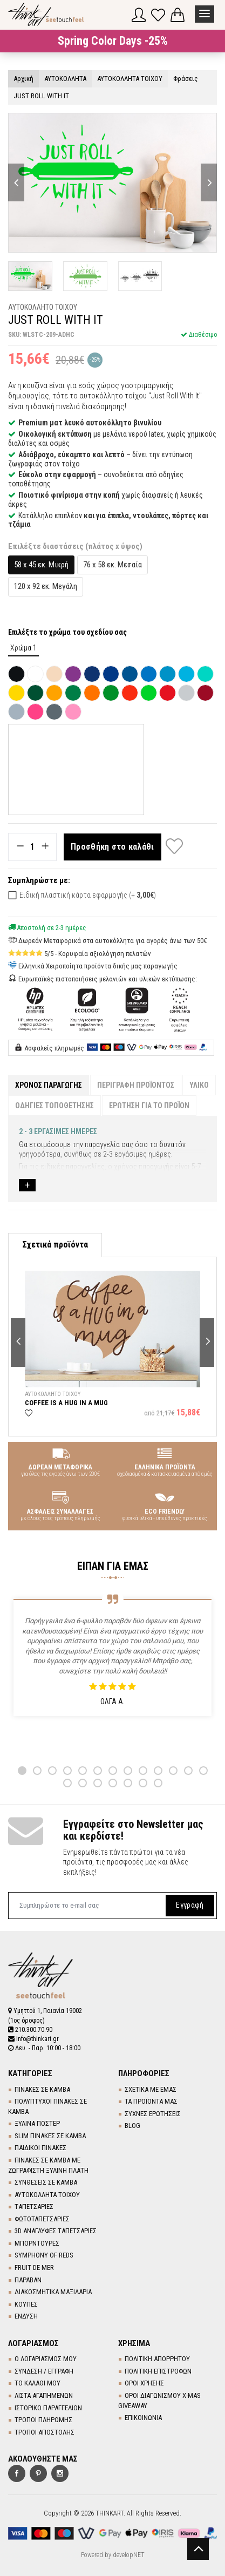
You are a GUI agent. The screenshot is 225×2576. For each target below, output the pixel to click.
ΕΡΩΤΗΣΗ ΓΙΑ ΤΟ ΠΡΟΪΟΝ (149, 1105)
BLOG (132, 2125)
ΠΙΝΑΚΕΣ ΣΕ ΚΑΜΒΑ (42, 2089)
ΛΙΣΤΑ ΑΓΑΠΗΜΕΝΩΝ (44, 2395)
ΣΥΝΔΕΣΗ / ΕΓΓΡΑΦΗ (44, 2371)
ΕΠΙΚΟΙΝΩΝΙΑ (143, 2418)
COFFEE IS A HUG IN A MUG (66, 1403)
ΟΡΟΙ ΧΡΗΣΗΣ (144, 2383)
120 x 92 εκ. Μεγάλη (45, 586)
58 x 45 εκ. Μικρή (41, 565)
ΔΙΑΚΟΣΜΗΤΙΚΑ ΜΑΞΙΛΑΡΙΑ (53, 2292)
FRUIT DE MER (34, 2267)
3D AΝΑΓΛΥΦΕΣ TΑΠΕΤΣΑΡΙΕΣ (56, 2231)
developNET (129, 2555)
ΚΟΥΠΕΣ (26, 2304)
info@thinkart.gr (33, 2039)
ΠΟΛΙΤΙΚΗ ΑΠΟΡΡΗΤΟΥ (157, 2359)
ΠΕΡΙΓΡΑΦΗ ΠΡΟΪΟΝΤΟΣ (135, 1085)
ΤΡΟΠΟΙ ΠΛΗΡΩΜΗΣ (43, 2420)
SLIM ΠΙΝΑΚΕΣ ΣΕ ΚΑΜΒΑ (50, 2136)
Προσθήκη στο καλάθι (112, 847)
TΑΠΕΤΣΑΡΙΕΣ (34, 2206)
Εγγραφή (189, 1905)
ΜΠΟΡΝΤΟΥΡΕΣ (37, 2243)
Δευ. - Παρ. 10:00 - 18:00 (44, 2048)
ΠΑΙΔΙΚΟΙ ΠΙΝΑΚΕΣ (40, 2148)
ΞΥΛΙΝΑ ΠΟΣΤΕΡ (37, 2123)
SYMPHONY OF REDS (44, 2255)
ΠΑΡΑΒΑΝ (28, 2280)
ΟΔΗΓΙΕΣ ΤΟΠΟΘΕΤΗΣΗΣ (54, 1105)
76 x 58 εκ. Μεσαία (112, 565)
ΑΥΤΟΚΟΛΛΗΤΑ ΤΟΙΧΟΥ (47, 2195)
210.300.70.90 (30, 2029)
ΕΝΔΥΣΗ (26, 2316)
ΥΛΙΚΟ (199, 1085)
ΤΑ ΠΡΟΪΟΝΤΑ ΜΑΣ (151, 2101)
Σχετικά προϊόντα (55, 1244)
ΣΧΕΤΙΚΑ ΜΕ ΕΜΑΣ (150, 2089)
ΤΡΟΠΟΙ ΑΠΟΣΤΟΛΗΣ (44, 2432)
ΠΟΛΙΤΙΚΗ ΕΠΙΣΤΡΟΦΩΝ (158, 2371)
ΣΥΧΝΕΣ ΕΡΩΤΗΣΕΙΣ (153, 2114)
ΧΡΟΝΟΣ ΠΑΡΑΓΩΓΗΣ (48, 1085)
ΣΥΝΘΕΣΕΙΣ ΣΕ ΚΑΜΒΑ (46, 2182)
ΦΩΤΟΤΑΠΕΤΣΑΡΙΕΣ (42, 2219)
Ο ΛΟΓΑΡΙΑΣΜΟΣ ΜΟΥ (46, 2359)
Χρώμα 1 (23, 647)
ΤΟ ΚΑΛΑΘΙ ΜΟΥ (37, 2383)
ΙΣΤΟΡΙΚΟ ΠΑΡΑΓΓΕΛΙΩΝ (48, 2408)
